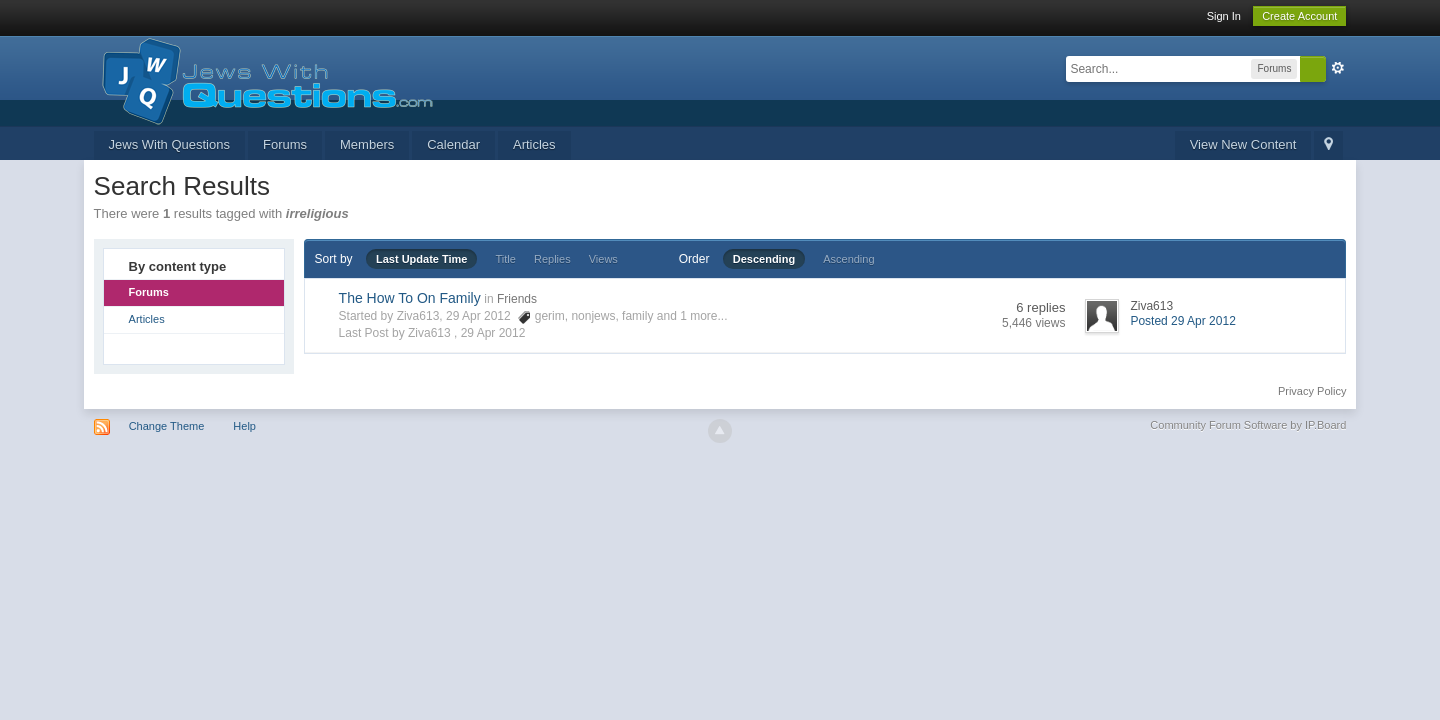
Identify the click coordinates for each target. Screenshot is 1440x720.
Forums (285, 144)
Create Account (1299, 16)
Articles (534, 144)
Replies (552, 259)
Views (603, 259)
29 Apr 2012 (493, 333)
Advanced (1338, 68)
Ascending (848, 259)
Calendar (453, 144)
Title (506, 259)
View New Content (1243, 144)
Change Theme (167, 426)
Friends (517, 299)
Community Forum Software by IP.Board (1248, 425)
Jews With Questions (169, 144)
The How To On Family (410, 298)
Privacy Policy (1312, 391)
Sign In (1224, 16)
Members (367, 144)
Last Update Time (422, 259)
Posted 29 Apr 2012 (1182, 321)
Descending (764, 259)
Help (244, 426)
